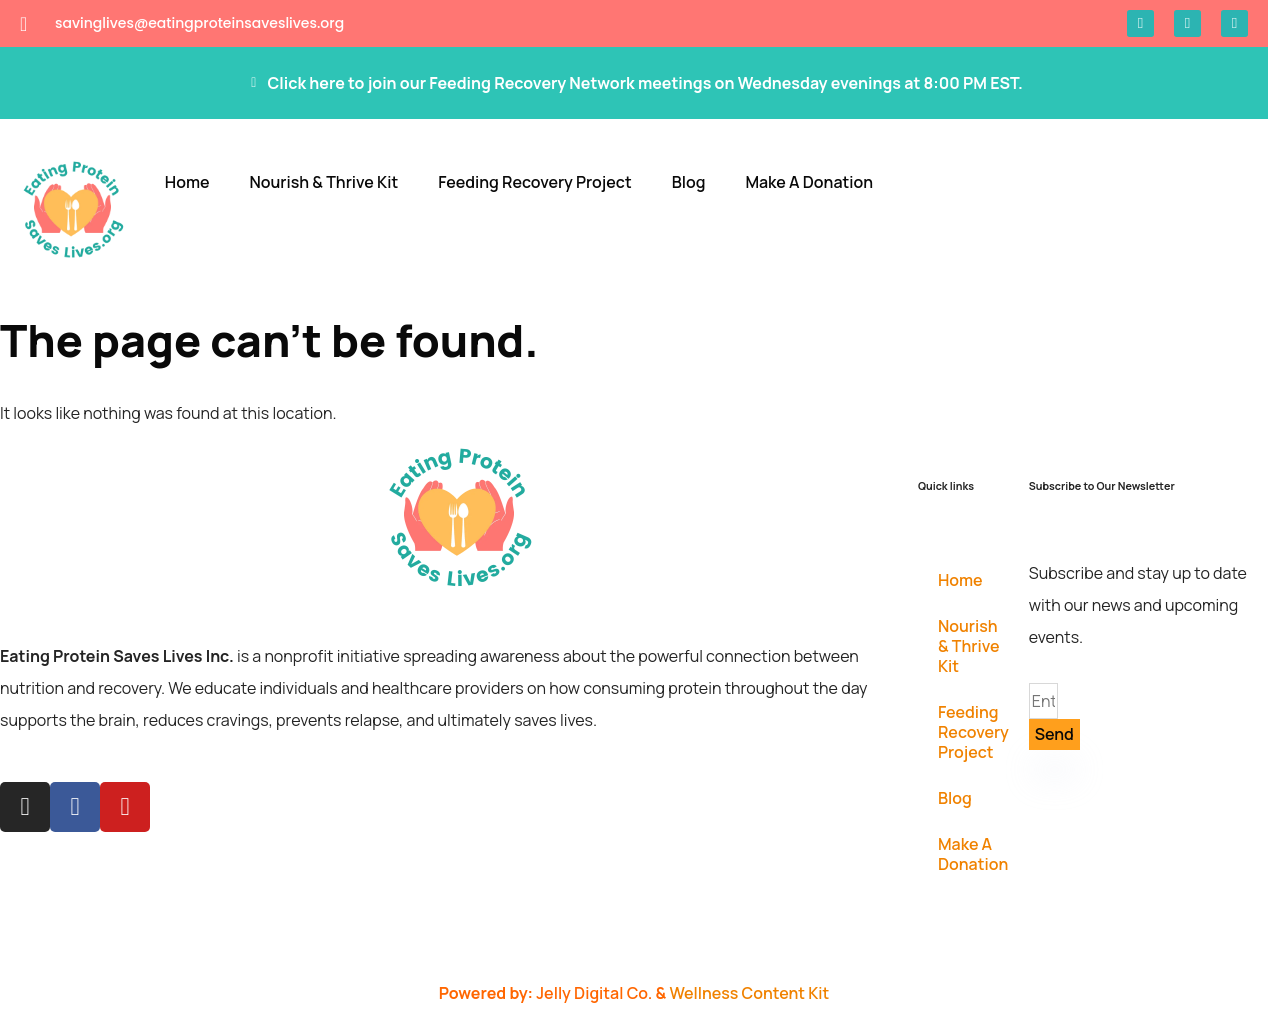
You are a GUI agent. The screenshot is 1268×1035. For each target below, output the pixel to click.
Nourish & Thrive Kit (323, 182)
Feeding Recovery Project (534, 182)
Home (187, 182)
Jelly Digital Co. (595, 993)
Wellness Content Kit (749, 993)
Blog (689, 182)
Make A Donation (809, 182)
